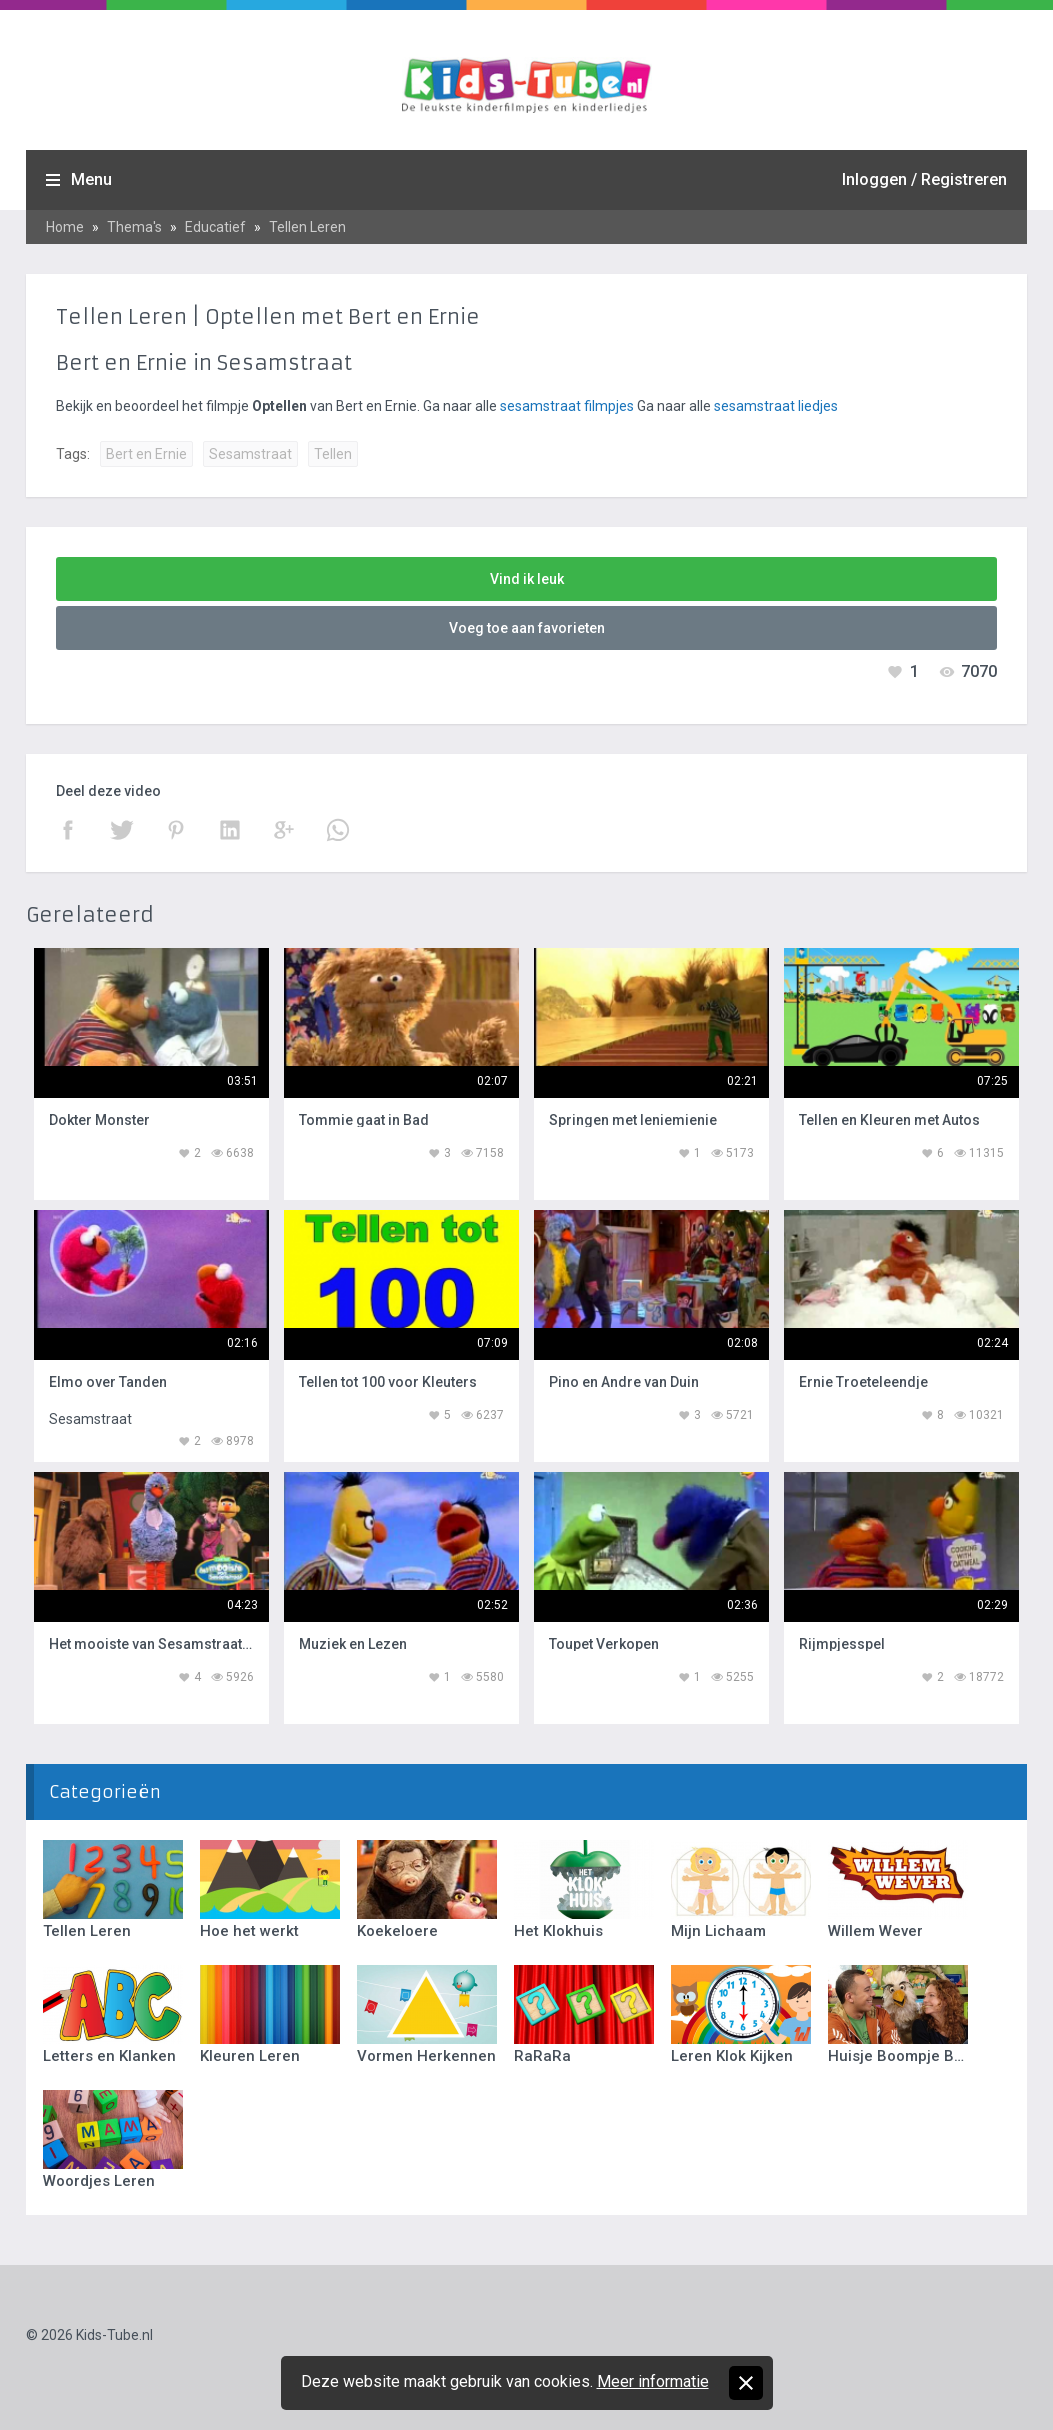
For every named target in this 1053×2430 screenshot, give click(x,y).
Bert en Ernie (146, 454)
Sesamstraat (250, 454)
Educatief (215, 227)
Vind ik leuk (527, 579)
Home (65, 227)
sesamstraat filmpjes (567, 406)
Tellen (333, 454)
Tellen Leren (307, 227)
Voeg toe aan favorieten (527, 628)
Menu (91, 179)
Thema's (134, 227)
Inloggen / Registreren (924, 179)
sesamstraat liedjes (776, 406)
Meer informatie (653, 2381)
